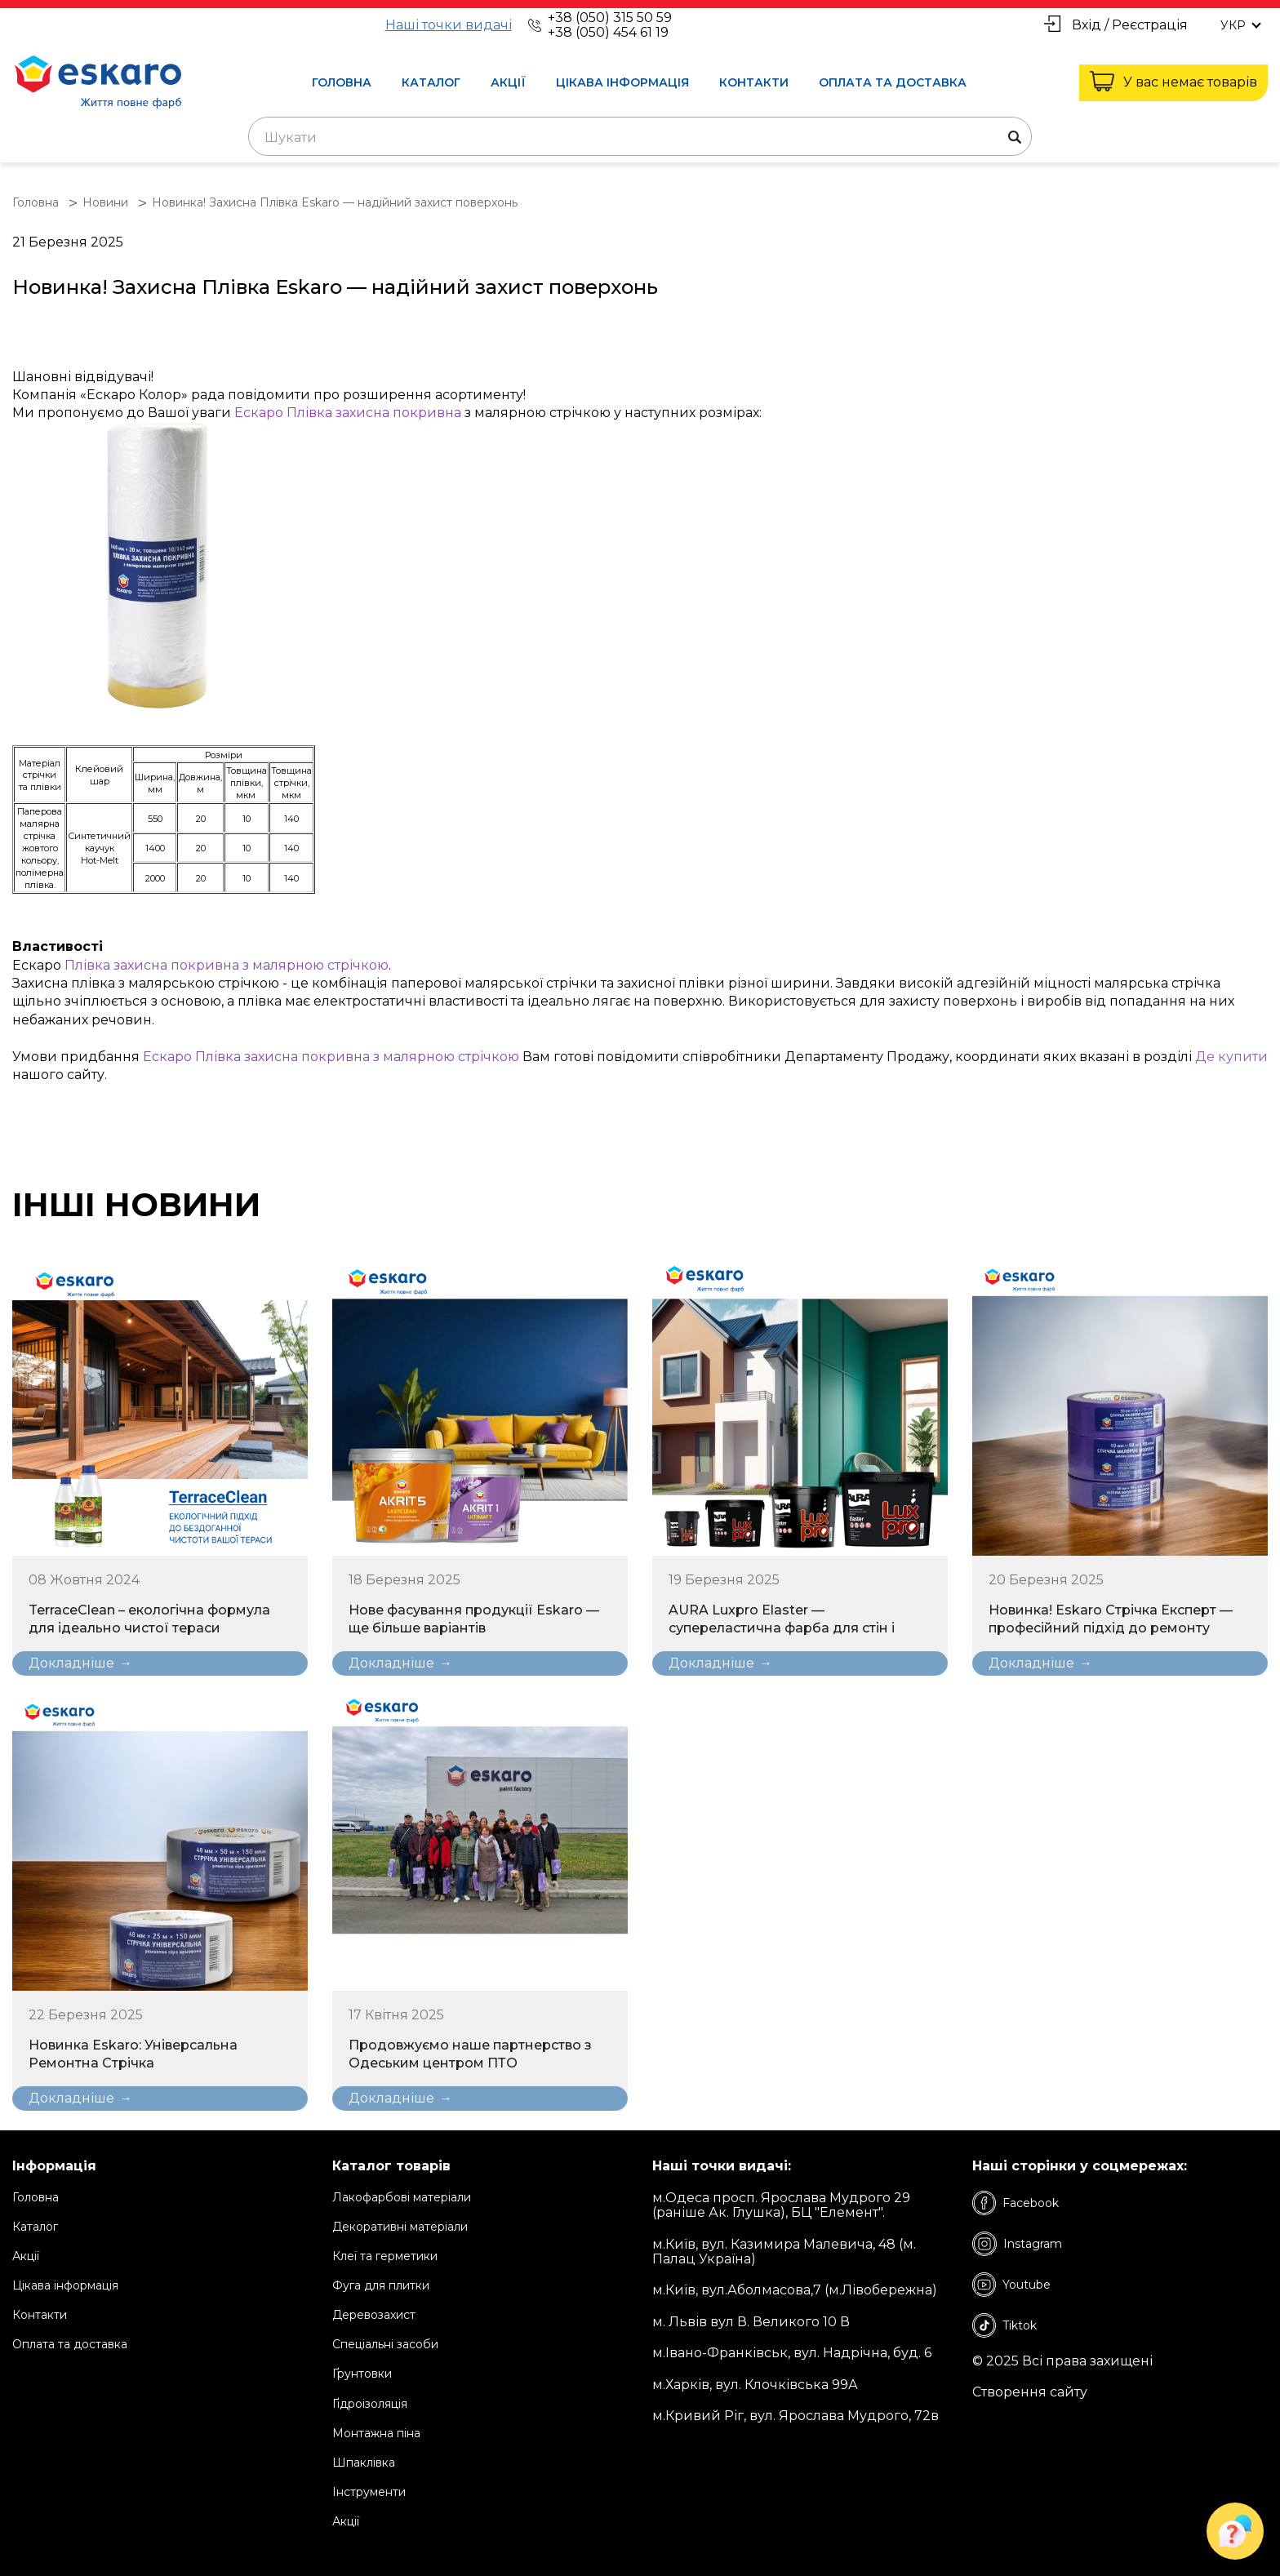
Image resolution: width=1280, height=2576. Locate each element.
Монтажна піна (376, 2433)
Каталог (431, 82)
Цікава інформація (622, 82)
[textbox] (640, 138)
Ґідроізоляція (369, 2403)
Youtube (1011, 2284)
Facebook (1015, 2203)
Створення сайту (1029, 2392)
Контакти (754, 82)
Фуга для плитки (380, 2285)
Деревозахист (374, 2314)
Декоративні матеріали (400, 2226)
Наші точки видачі (448, 25)
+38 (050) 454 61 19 (608, 32)
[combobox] (640, 136)
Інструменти (369, 2491)
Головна (341, 82)
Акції (508, 82)
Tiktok (1004, 2325)
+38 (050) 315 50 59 (610, 17)
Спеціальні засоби (385, 2344)
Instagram (1017, 2244)
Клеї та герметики (385, 2256)
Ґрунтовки (362, 2373)
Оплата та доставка (893, 82)
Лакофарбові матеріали (401, 2197)
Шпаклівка (363, 2462)
